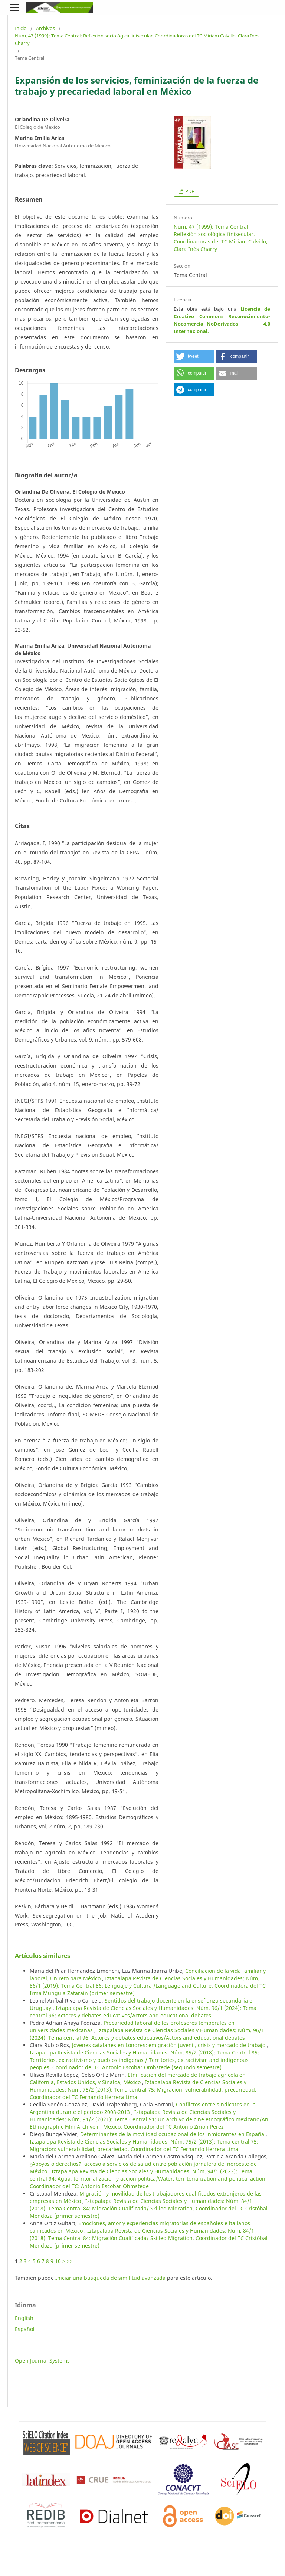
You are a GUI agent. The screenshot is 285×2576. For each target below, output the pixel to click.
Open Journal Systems (42, 2360)
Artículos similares (42, 1956)
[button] (194, 356)
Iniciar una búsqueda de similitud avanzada (110, 2277)
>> (70, 2261)
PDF (189, 191)
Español (25, 2329)
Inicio (21, 28)
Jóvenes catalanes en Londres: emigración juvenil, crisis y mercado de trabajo (169, 2045)
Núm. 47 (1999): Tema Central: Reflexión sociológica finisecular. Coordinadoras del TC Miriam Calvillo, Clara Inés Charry (137, 39)
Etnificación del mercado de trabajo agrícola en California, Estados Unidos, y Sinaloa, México (138, 2078)
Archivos (45, 28)
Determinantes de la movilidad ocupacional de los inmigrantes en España (173, 2134)
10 (58, 2261)
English (24, 2317)
